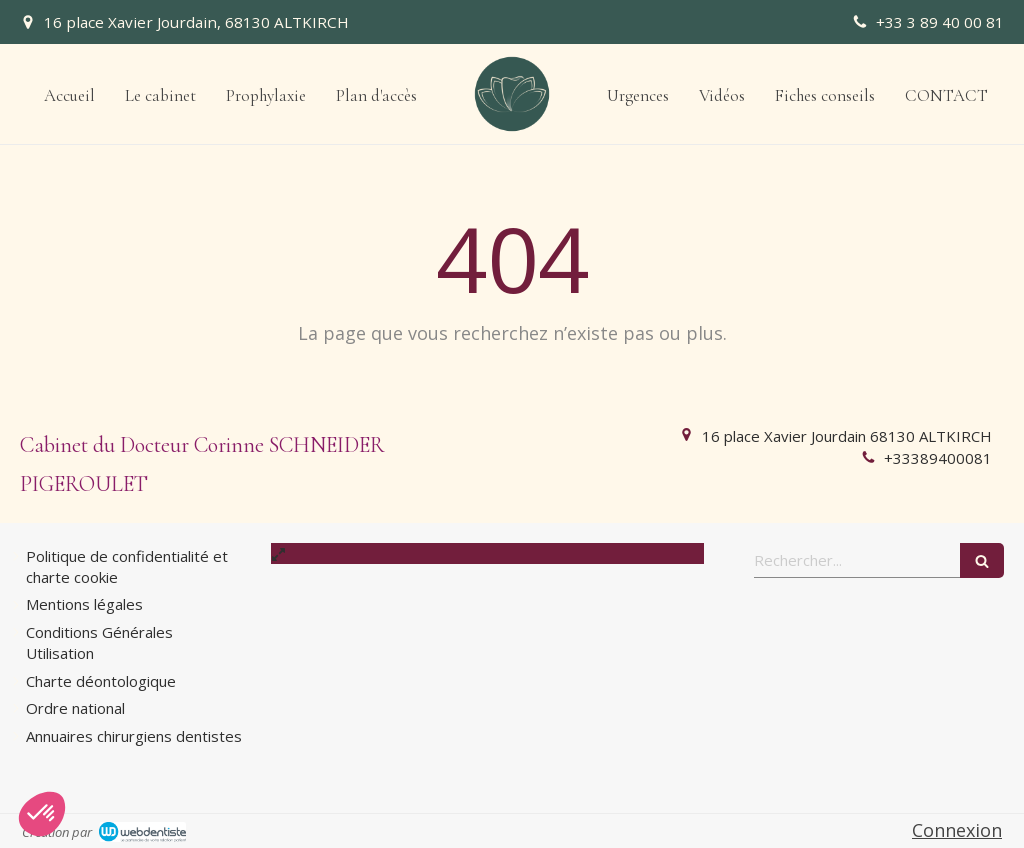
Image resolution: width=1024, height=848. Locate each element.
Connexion (957, 830)
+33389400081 (938, 458)
